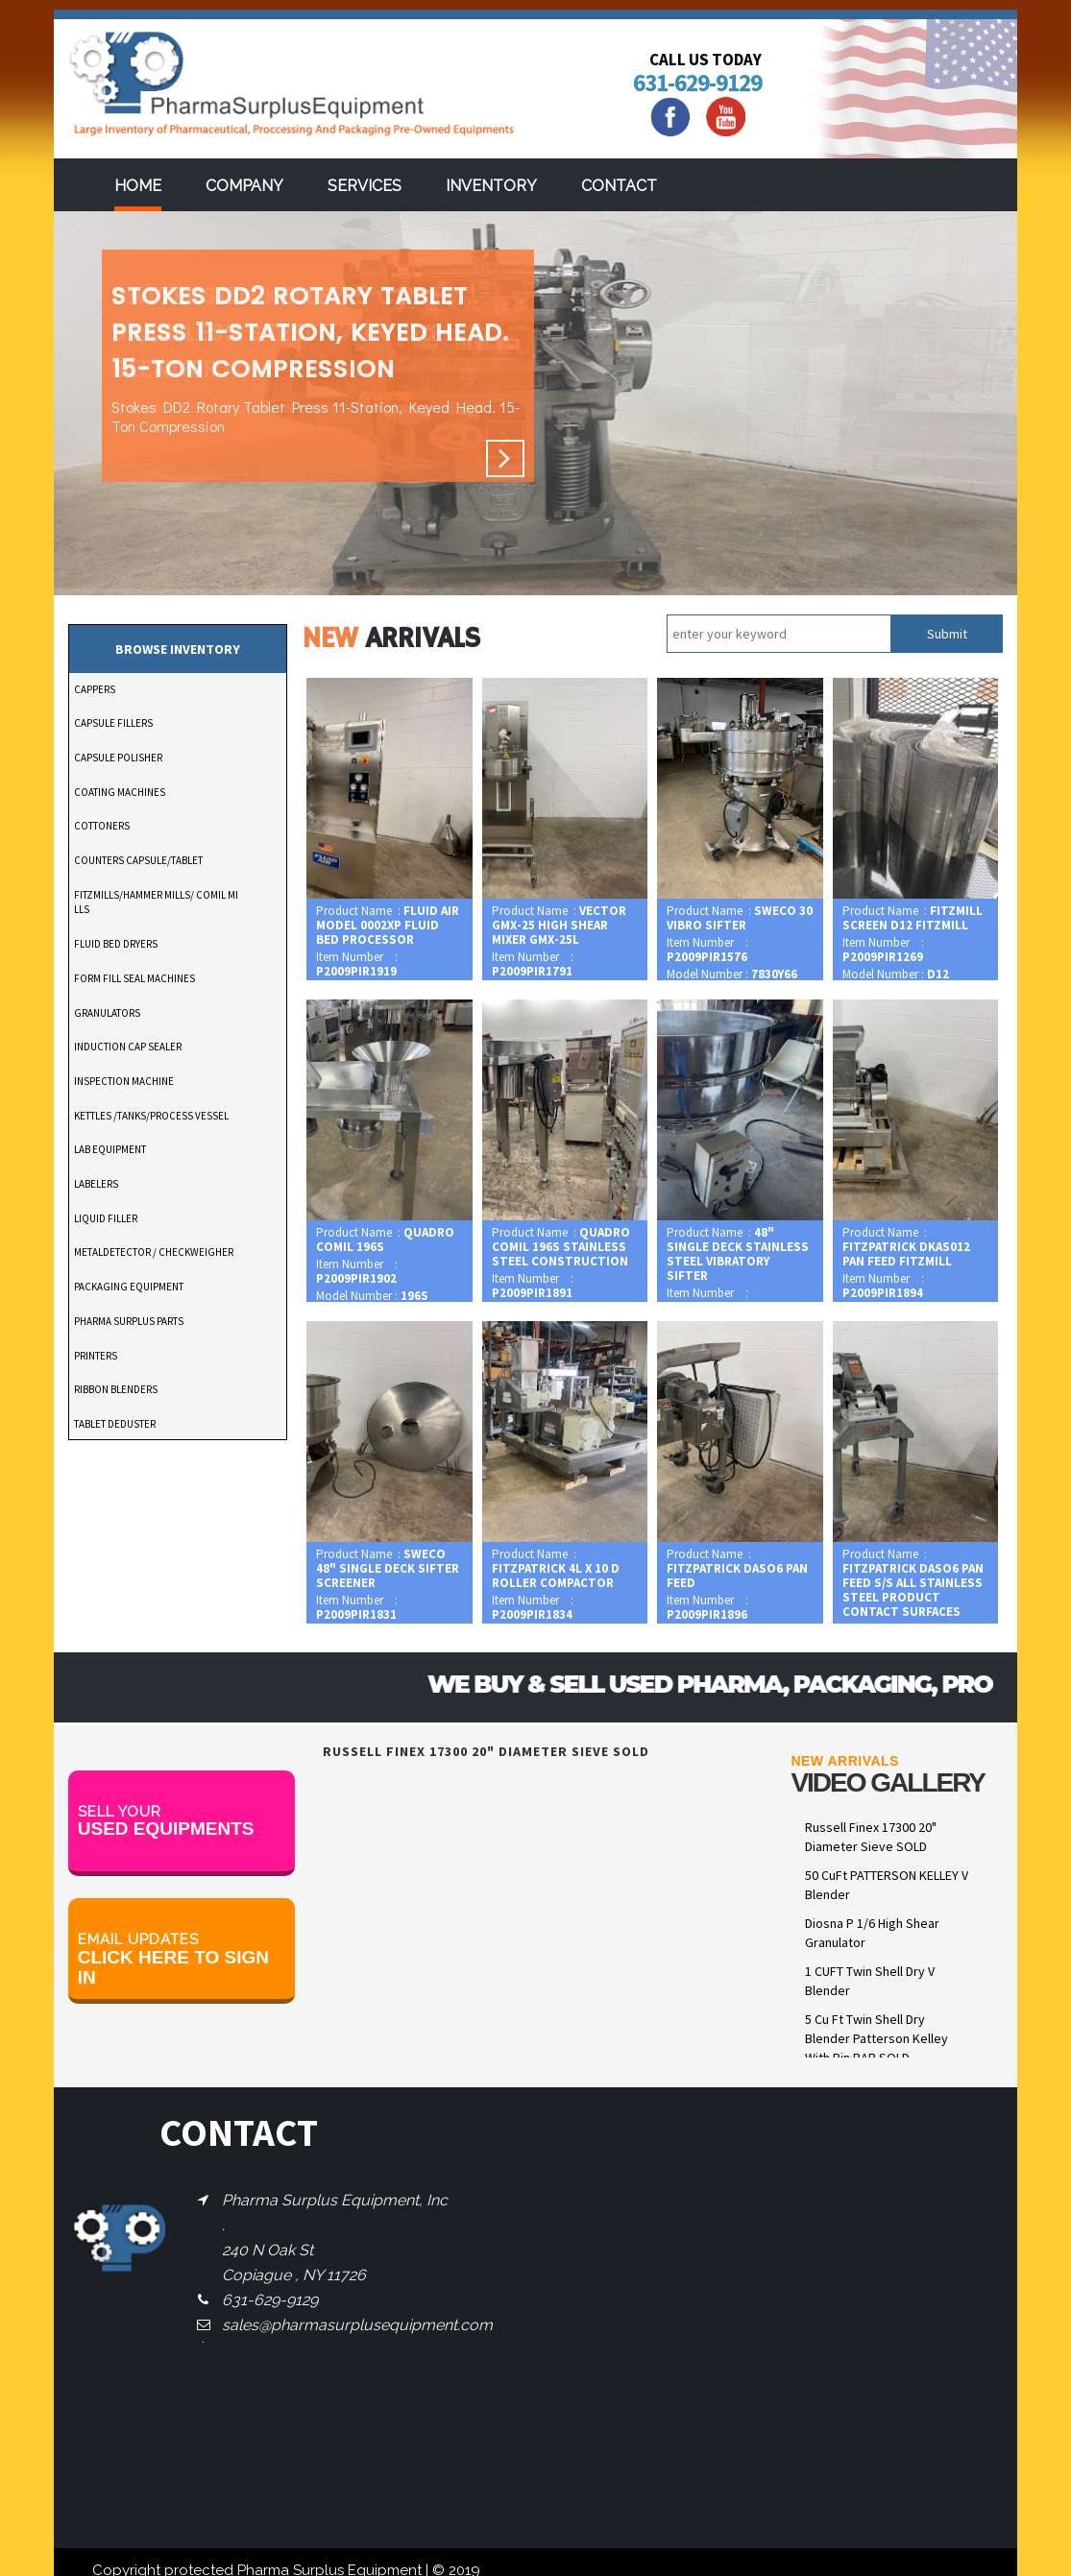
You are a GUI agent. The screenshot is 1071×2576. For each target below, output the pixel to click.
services (365, 186)
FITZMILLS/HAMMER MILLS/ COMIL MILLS (156, 902)
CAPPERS (94, 689)
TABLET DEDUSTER (115, 1424)
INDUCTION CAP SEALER (128, 1046)
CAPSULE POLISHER (118, 757)
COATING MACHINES (119, 792)
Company (244, 186)
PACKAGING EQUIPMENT (128, 1286)
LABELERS (96, 1184)
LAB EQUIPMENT (110, 1149)
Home (137, 186)
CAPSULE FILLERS (113, 723)
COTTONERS (102, 825)
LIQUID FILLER (105, 1218)
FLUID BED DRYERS (116, 944)
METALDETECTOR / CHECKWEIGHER (153, 1252)
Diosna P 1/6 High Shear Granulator (872, 1932)
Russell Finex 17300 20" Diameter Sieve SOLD (871, 1836)
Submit (947, 633)
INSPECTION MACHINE (124, 1081)
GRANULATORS (107, 1013)
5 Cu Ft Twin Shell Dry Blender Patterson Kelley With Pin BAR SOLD (876, 2038)
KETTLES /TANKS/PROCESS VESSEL (151, 1115)
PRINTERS (95, 1355)
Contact (619, 186)
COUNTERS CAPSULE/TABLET (138, 860)
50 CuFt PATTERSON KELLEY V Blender (886, 1884)
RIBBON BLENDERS (116, 1389)
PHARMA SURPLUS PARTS (128, 1321)
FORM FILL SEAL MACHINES (134, 978)
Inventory (491, 186)
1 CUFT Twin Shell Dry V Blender (870, 1980)
